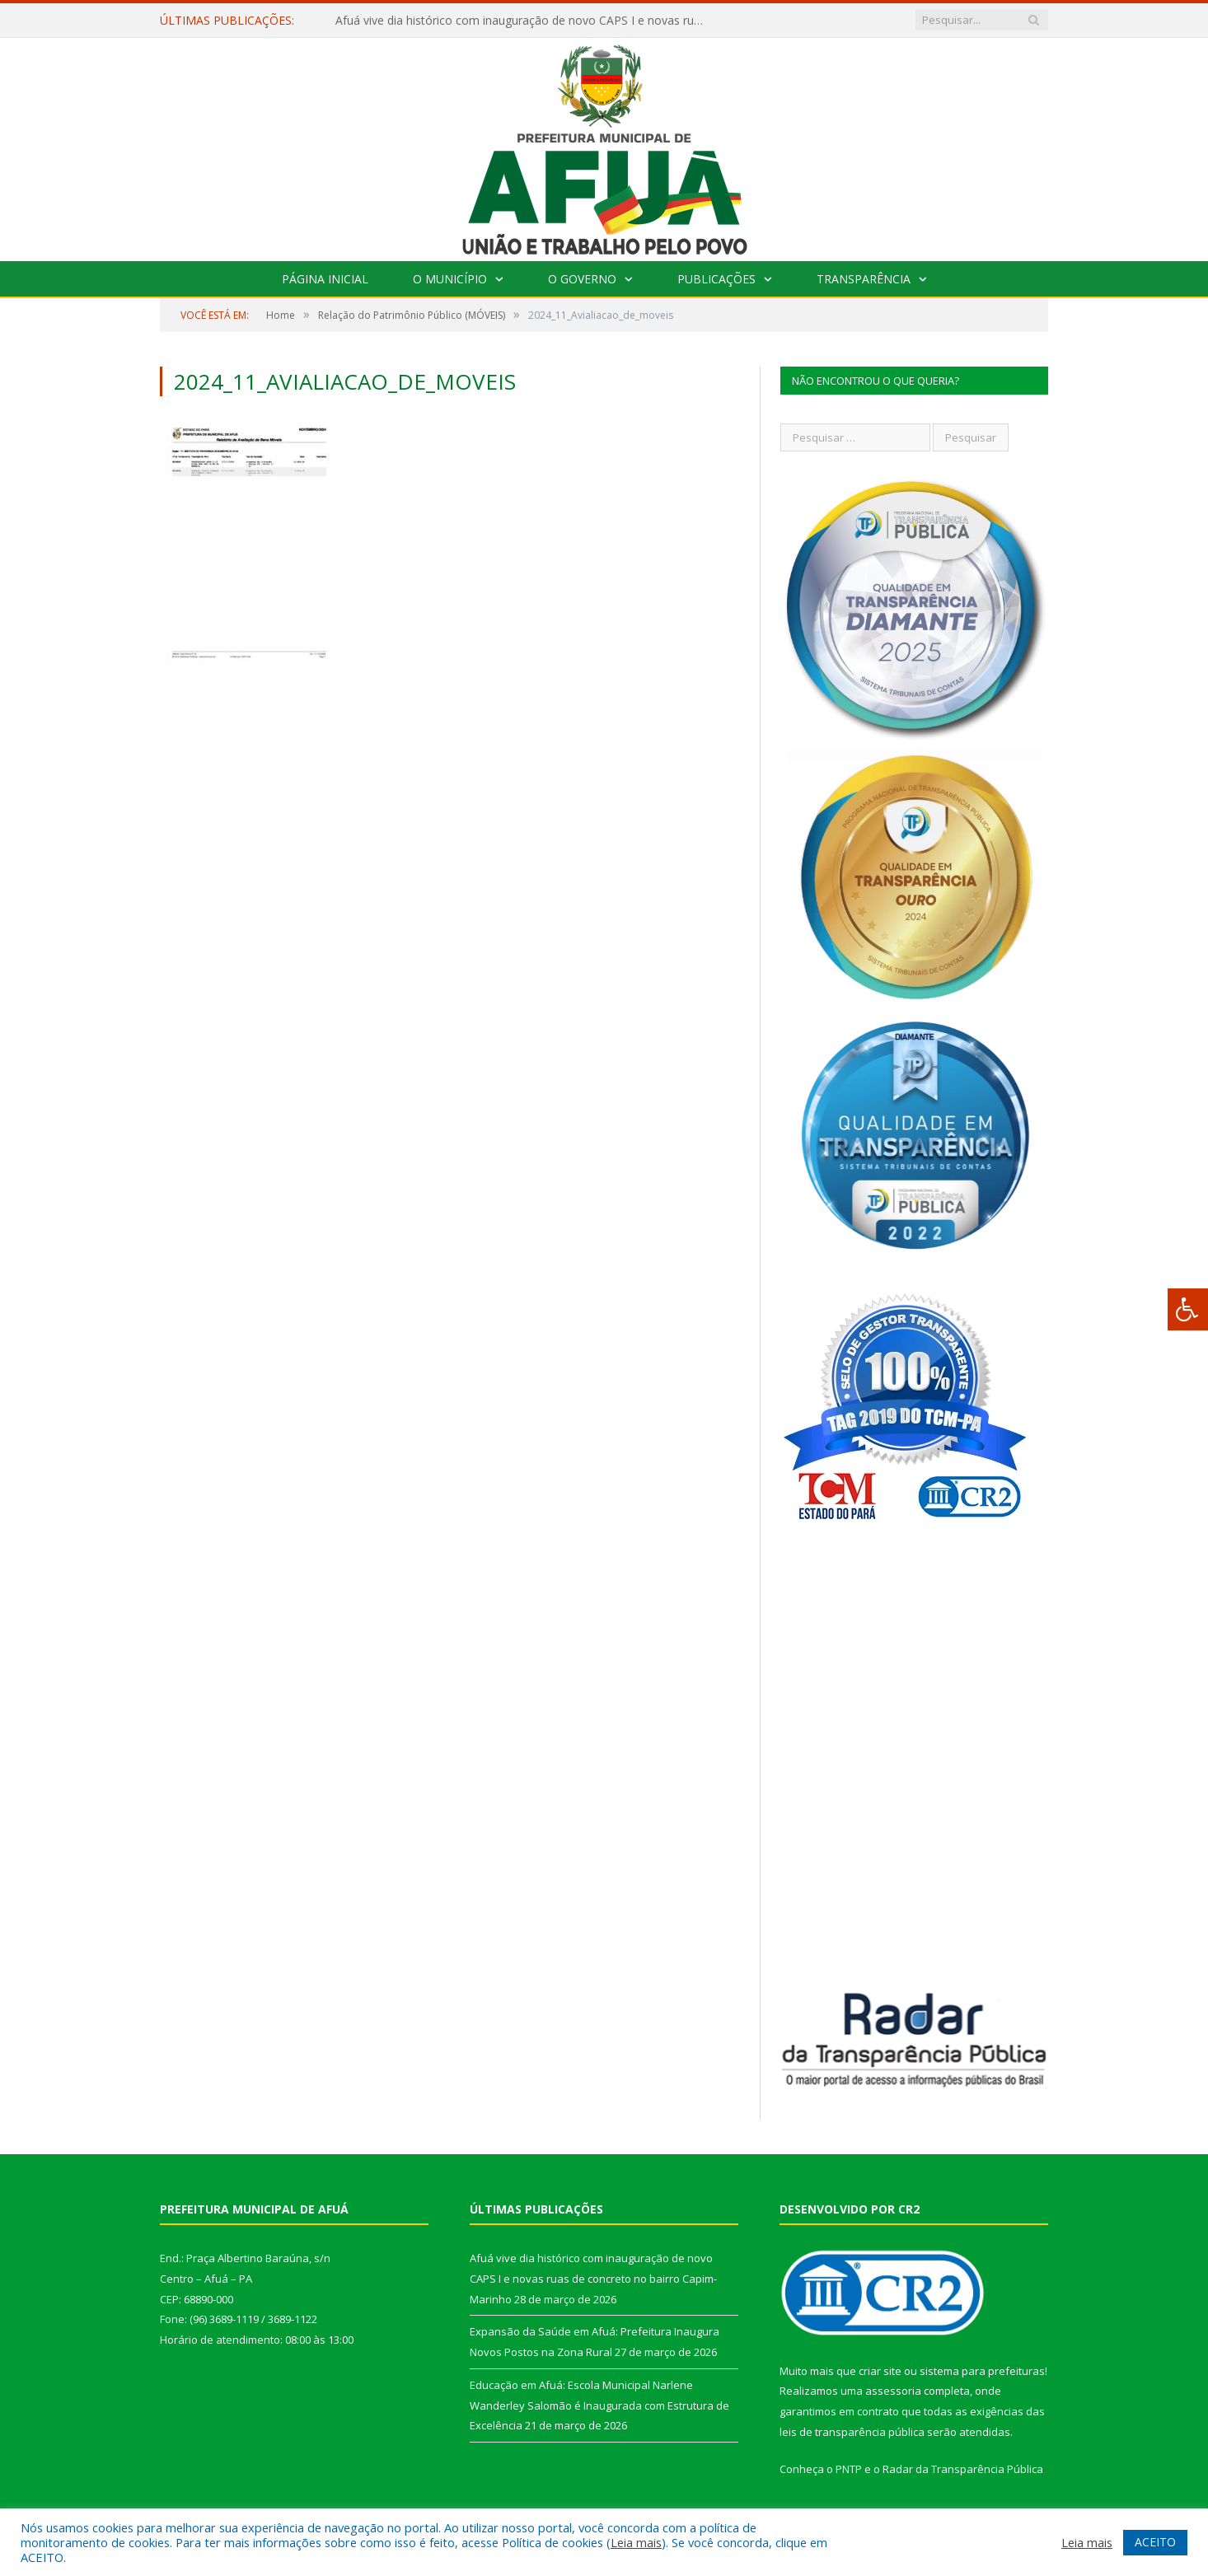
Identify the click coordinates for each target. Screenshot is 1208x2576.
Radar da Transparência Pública (963, 2468)
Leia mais (636, 2542)
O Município (450, 279)
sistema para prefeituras (982, 2370)
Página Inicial (325, 279)
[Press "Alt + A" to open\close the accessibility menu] (1188, 1309)
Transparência (864, 279)
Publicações (716, 279)
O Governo (582, 279)
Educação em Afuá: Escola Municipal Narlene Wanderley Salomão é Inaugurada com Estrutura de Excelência (599, 2405)
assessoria (893, 2390)
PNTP (849, 2468)
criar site (880, 2370)
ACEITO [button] (1155, 2542)
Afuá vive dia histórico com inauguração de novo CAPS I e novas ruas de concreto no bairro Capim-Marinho (524, 20)
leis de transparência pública (852, 2431)
